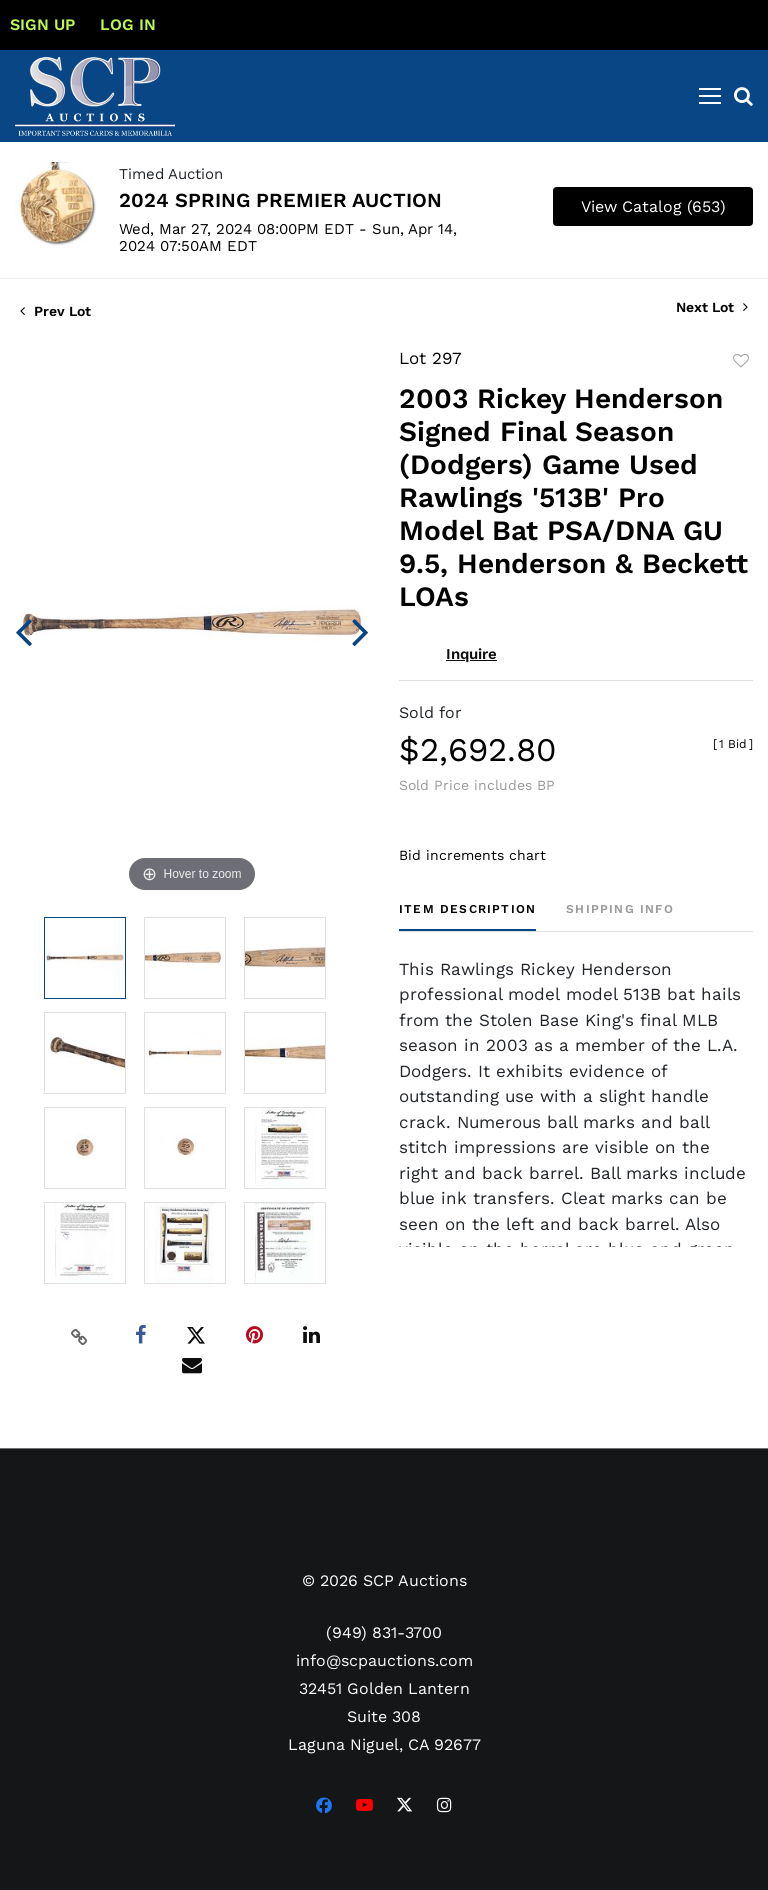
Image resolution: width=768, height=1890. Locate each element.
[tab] (467, 916)
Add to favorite (741, 361)
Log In (128, 24)
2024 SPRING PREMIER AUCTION (280, 200)
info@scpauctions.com (384, 1660)
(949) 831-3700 (384, 1632)
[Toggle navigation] (710, 96)
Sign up (42, 24)
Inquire (471, 654)
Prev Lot (55, 311)
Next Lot (712, 307)
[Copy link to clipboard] (80, 1336)
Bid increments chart (472, 855)
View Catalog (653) (653, 206)
